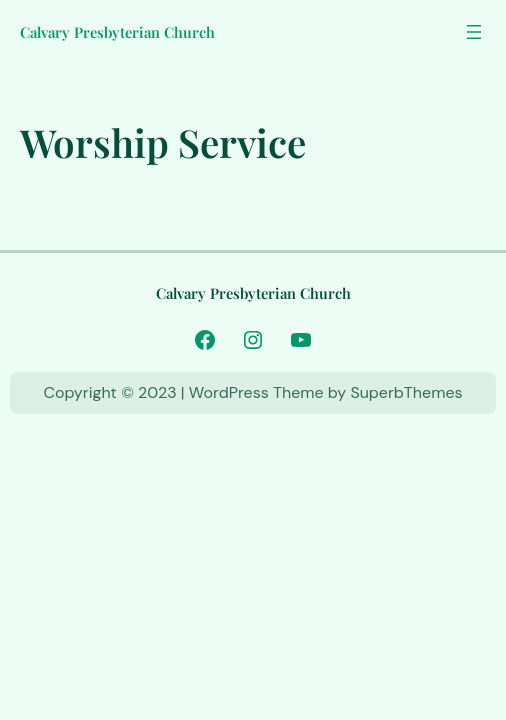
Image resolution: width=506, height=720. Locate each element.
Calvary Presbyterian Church (117, 32)
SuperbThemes (406, 392)
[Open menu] (474, 32)
